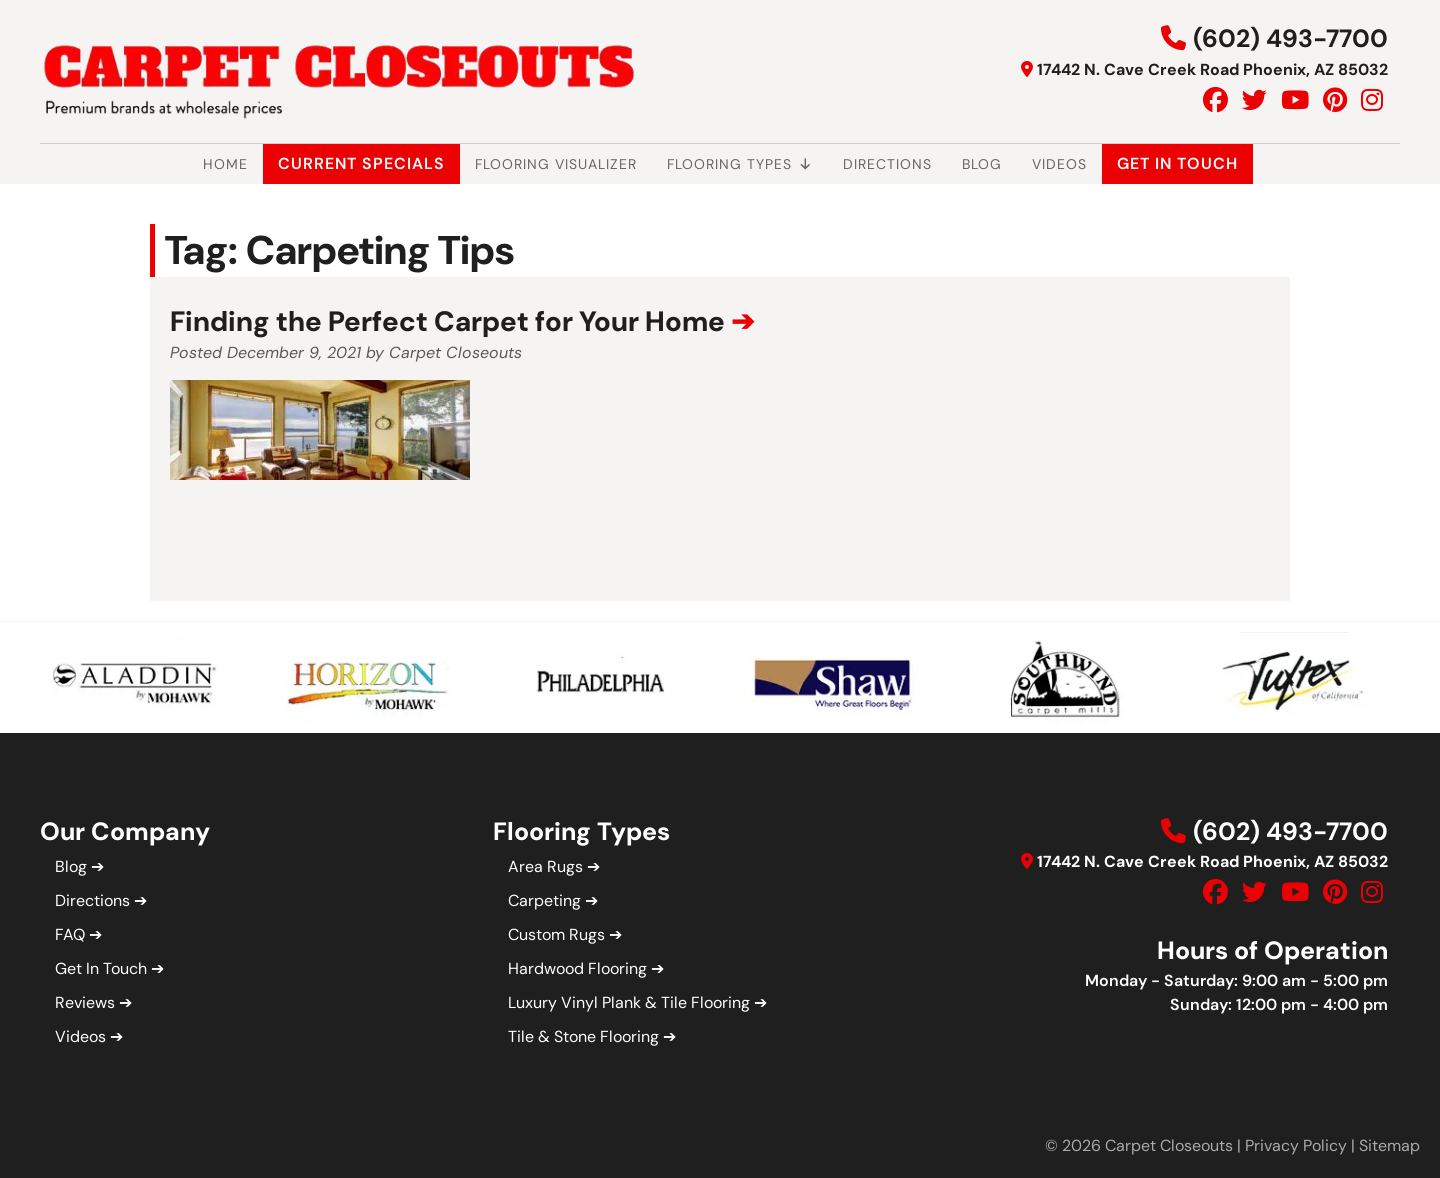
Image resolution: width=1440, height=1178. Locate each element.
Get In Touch (1177, 163)
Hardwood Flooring (577, 968)
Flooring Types (740, 164)
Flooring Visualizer (556, 164)
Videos (1059, 164)
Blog (982, 164)
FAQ (70, 934)
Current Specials (361, 163)
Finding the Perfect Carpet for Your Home (447, 321)
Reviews (85, 1002)
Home (225, 164)
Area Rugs (545, 866)
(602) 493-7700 (1290, 38)
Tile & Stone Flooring (583, 1036)
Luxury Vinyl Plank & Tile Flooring (629, 1002)
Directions (887, 164)
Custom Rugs (556, 934)
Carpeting (544, 900)
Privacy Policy (1296, 1145)
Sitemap (1389, 1145)
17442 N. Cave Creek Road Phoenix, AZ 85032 (1212, 69)
